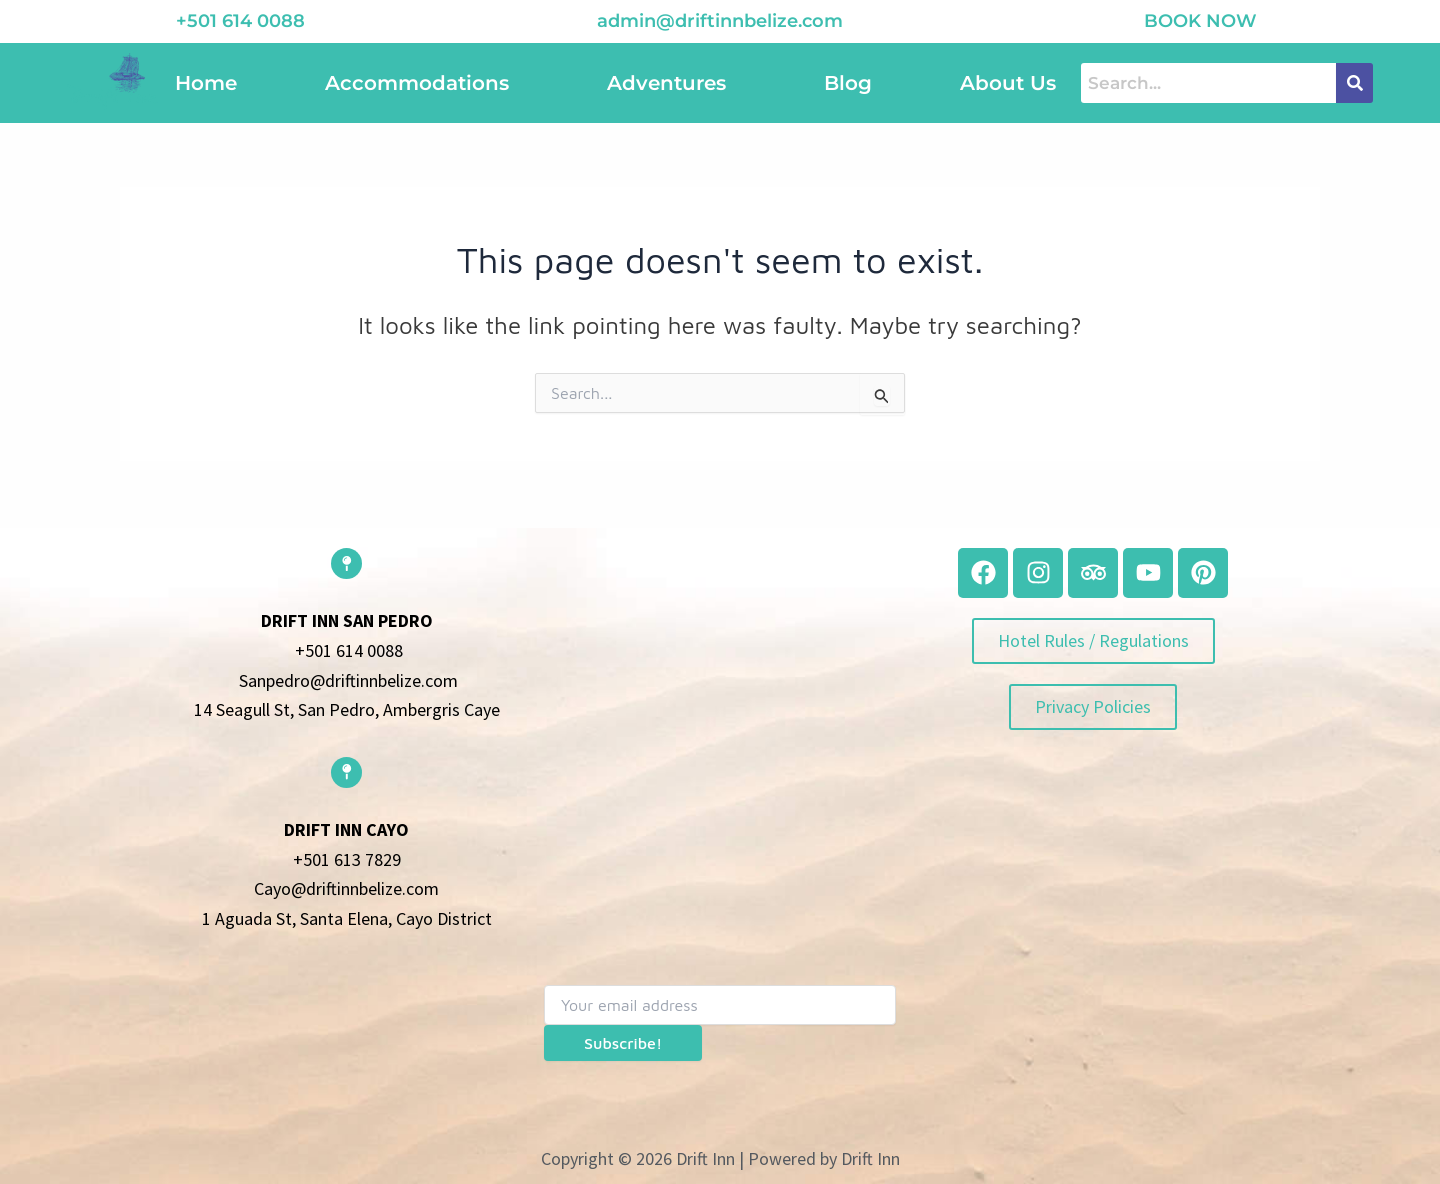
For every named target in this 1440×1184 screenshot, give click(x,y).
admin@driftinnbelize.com (720, 21)
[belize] (719, 696)
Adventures (666, 83)
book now (1200, 21)
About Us (1008, 83)
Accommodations (417, 83)
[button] (422, 83)
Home (206, 83)
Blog (848, 83)
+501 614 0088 (240, 21)
